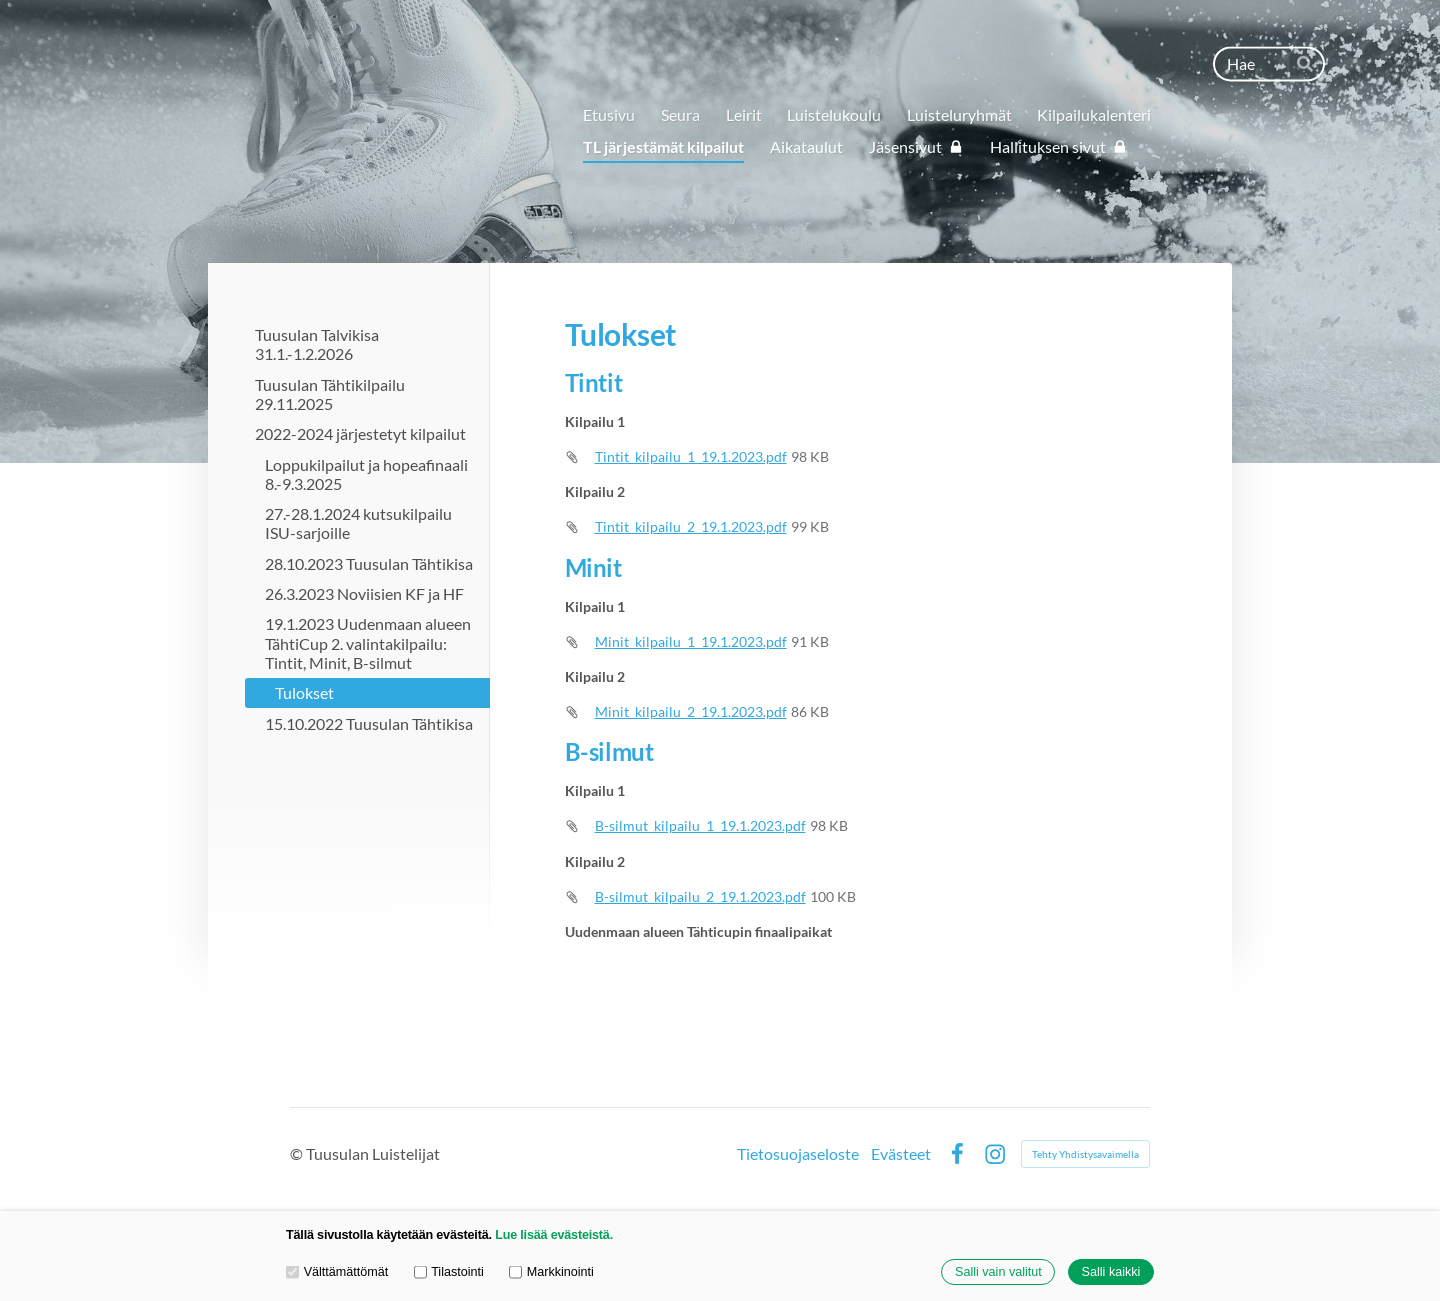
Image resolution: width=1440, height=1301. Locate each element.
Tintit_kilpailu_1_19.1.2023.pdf (691, 456)
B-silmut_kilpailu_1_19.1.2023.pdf (700, 825)
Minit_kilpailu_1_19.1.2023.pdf (691, 641)
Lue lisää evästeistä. (554, 1235)
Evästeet (901, 1154)
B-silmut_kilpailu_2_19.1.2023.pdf (700, 896)
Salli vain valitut (998, 1272)
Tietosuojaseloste (798, 1154)
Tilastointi (449, 1272)
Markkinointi (551, 1272)
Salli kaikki (1111, 1272)
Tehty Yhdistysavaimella (1085, 1154)
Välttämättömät (337, 1272)
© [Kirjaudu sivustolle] (298, 1153)
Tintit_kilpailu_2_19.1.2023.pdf (691, 526)
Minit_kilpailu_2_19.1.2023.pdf (691, 711)
